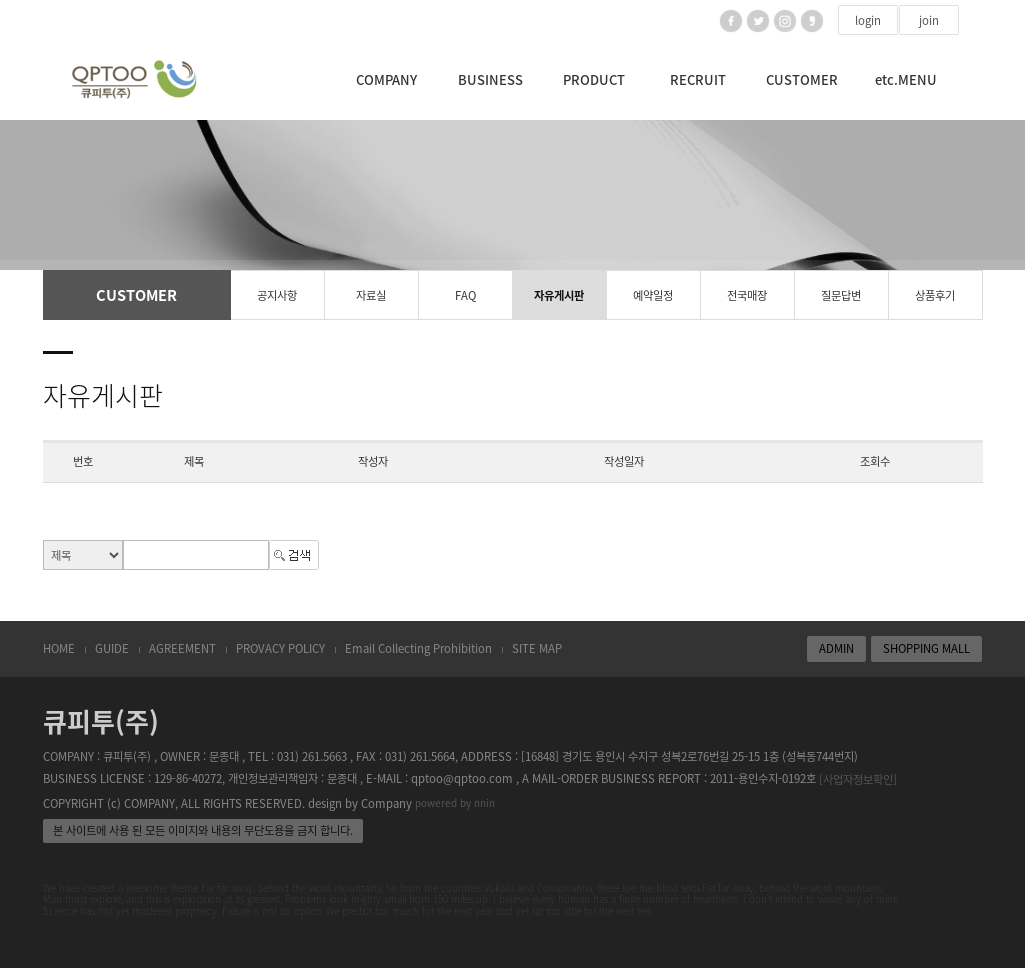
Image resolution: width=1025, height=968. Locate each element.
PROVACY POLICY (280, 648)
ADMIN (836, 648)
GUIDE (112, 648)
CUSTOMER (802, 79)
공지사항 (277, 295)
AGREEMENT (182, 648)
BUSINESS (490, 79)
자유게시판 (559, 295)
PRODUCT (594, 79)
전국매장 (747, 295)
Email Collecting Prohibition (418, 648)
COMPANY (386, 79)
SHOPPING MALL (926, 648)
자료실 (371, 295)
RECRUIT (698, 79)
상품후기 (935, 295)
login (868, 20)
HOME (59, 648)
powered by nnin (455, 802)
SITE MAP (537, 648)
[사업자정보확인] (858, 779)
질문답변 (841, 295)
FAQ (465, 295)
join (929, 20)
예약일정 (653, 295)
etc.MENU (906, 79)
